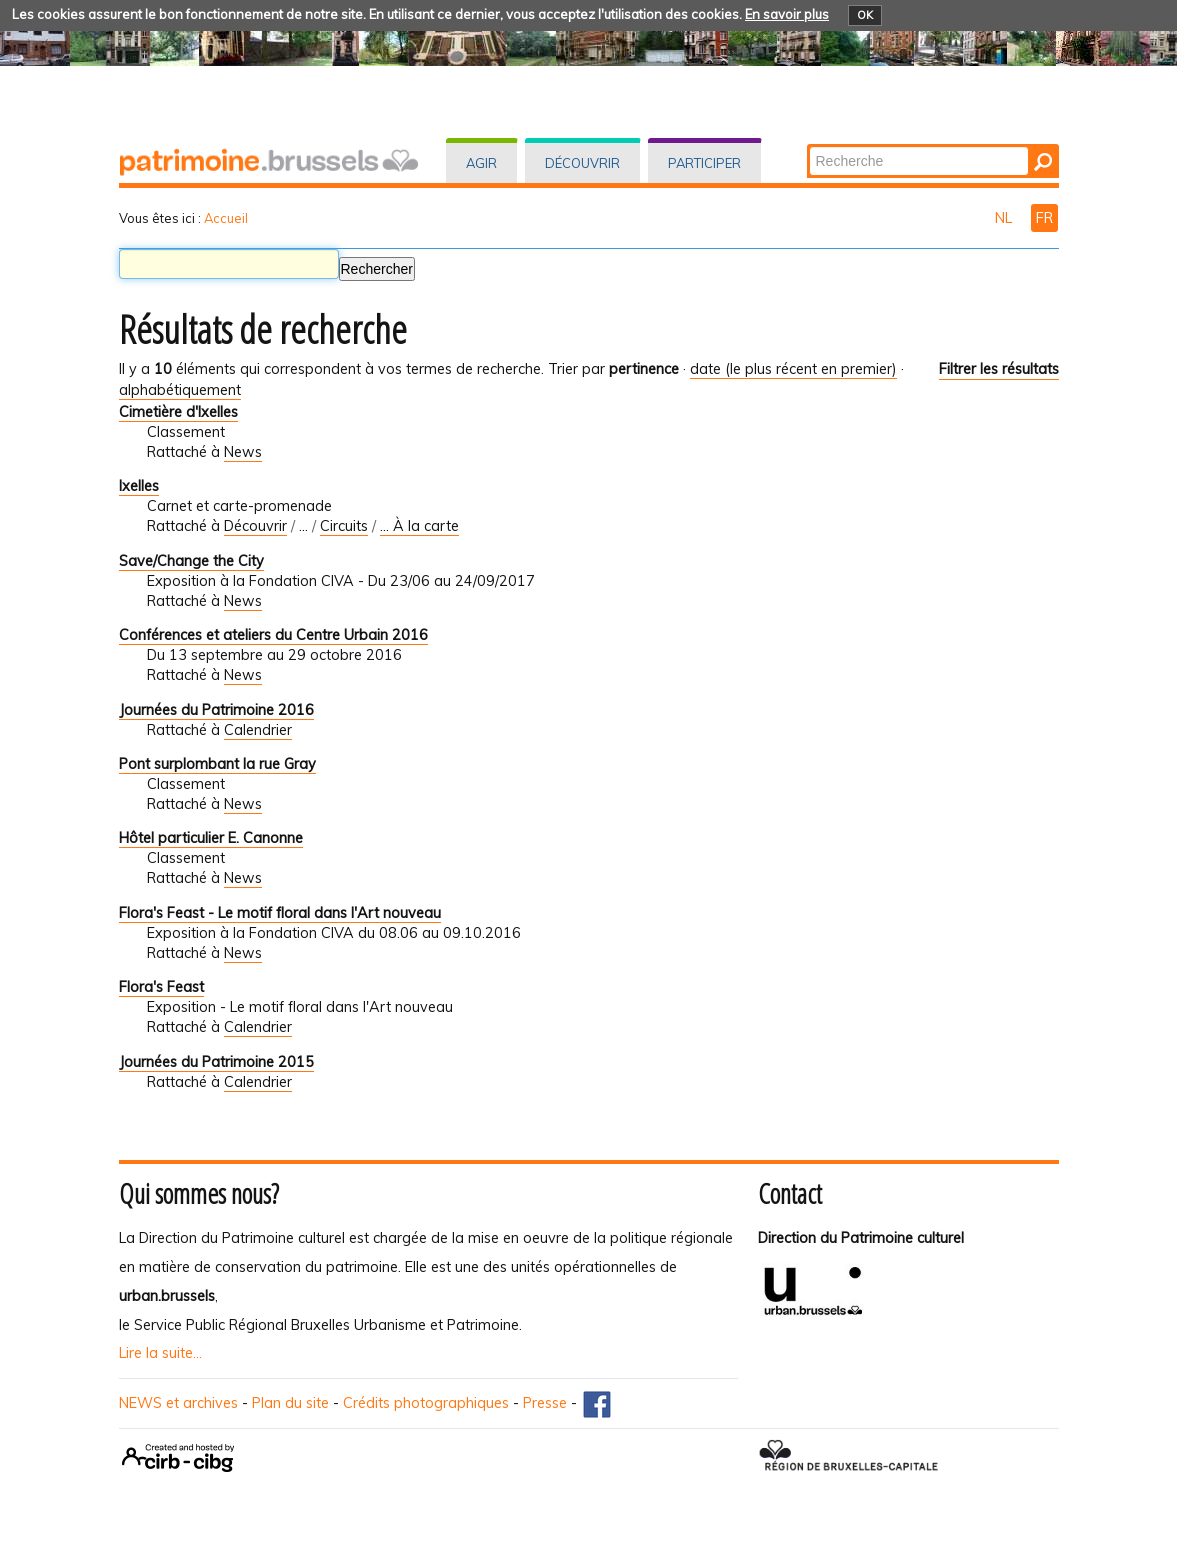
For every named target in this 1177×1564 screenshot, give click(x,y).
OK (865, 15)
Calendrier (258, 730)
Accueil (226, 218)
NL (1005, 218)
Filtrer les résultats (999, 369)
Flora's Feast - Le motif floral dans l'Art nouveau (280, 913)
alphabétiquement (180, 390)
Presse (545, 1403)
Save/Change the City (191, 561)
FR (1044, 218)
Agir (481, 163)
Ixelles (139, 486)
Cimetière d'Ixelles (178, 412)
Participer (704, 163)
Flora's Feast (161, 987)
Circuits (344, 526)
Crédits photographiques (426, 1403)
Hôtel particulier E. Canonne (211, 838)
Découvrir (582, 163)
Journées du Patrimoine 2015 (216, 1062)
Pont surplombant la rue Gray (217, 764)
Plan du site (290, 1403)
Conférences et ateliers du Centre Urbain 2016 (273, 635)
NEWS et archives (178, 1403)
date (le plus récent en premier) (793, 369)
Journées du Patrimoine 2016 (216, 710)
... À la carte (419, 526)
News (243, 452)
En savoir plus (787, 14)
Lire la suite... (160, 1353)
